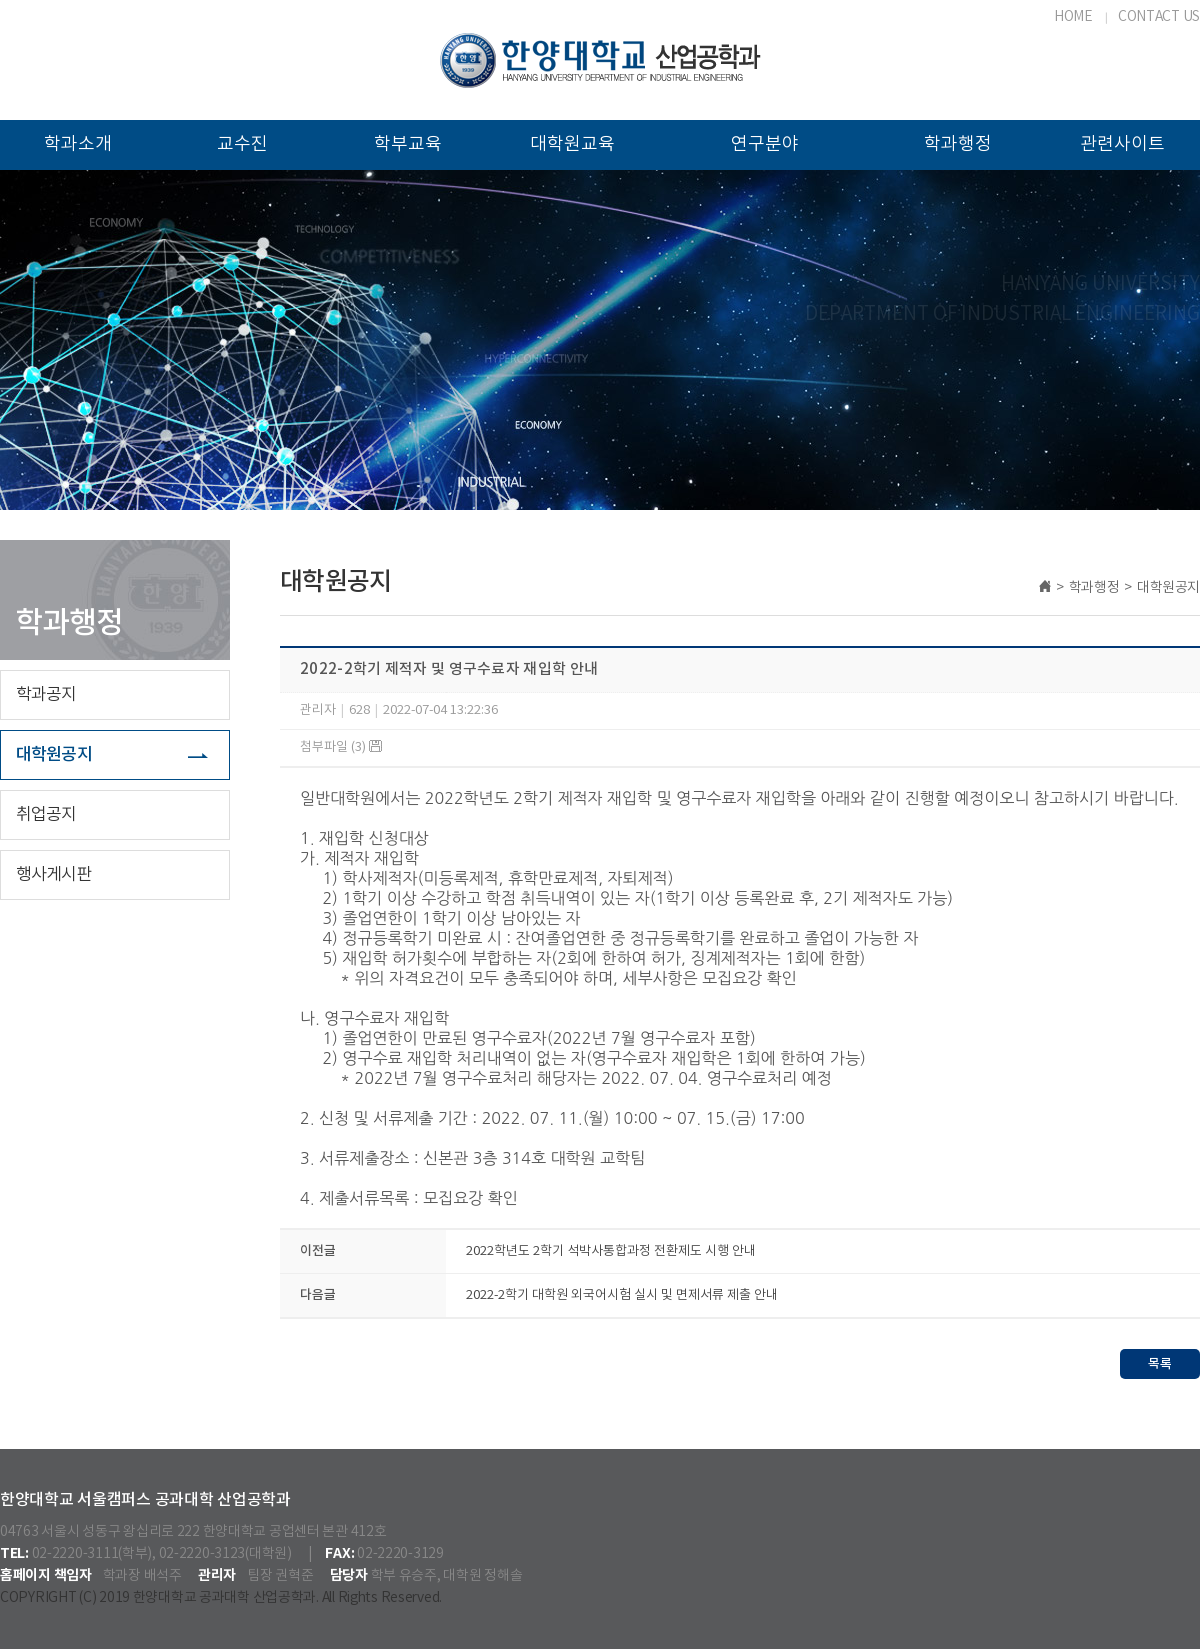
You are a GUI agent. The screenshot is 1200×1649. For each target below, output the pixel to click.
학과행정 (958, 144)
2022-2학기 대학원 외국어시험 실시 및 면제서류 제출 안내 (622, 1295)
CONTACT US (1159, 17)
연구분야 (765, 144)
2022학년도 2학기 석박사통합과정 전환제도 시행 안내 (611, 1251)
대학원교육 (572, 144)
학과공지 (46, 695)
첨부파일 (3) (341, 747)
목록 (1160, 1364)
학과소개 (78, 144)
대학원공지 (54, 755)
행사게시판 (54, 875)
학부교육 (408, 144)
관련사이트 (1122, 144)
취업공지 (46, 815)
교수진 (242, 144)
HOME (1073, 17)
